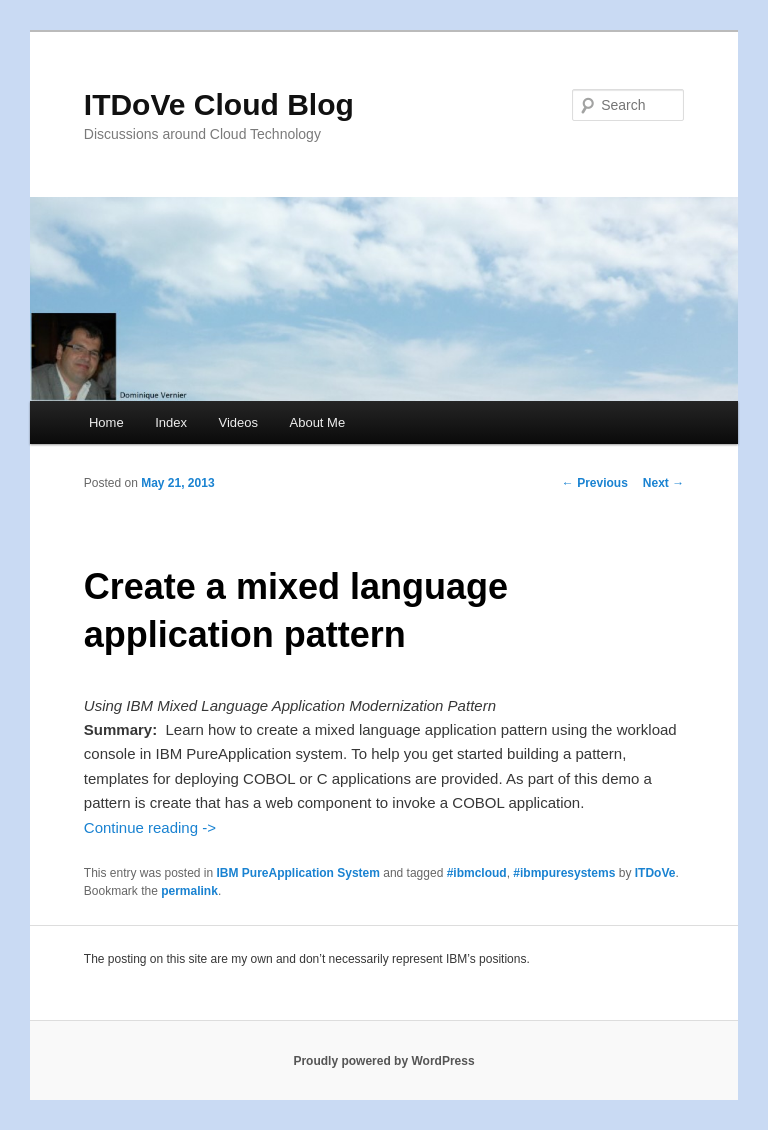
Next (663, 483)
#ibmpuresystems (564, 873)
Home (106, 422)
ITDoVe (655, 873)
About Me (318, 422)
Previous (595, 483)
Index (171, 422)
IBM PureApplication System (298, 873)
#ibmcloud (477, 873)
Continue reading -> (150, 827)
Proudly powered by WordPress (383, 1061)
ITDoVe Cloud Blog (219, 104)
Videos (238, 422)
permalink (189, 891)
